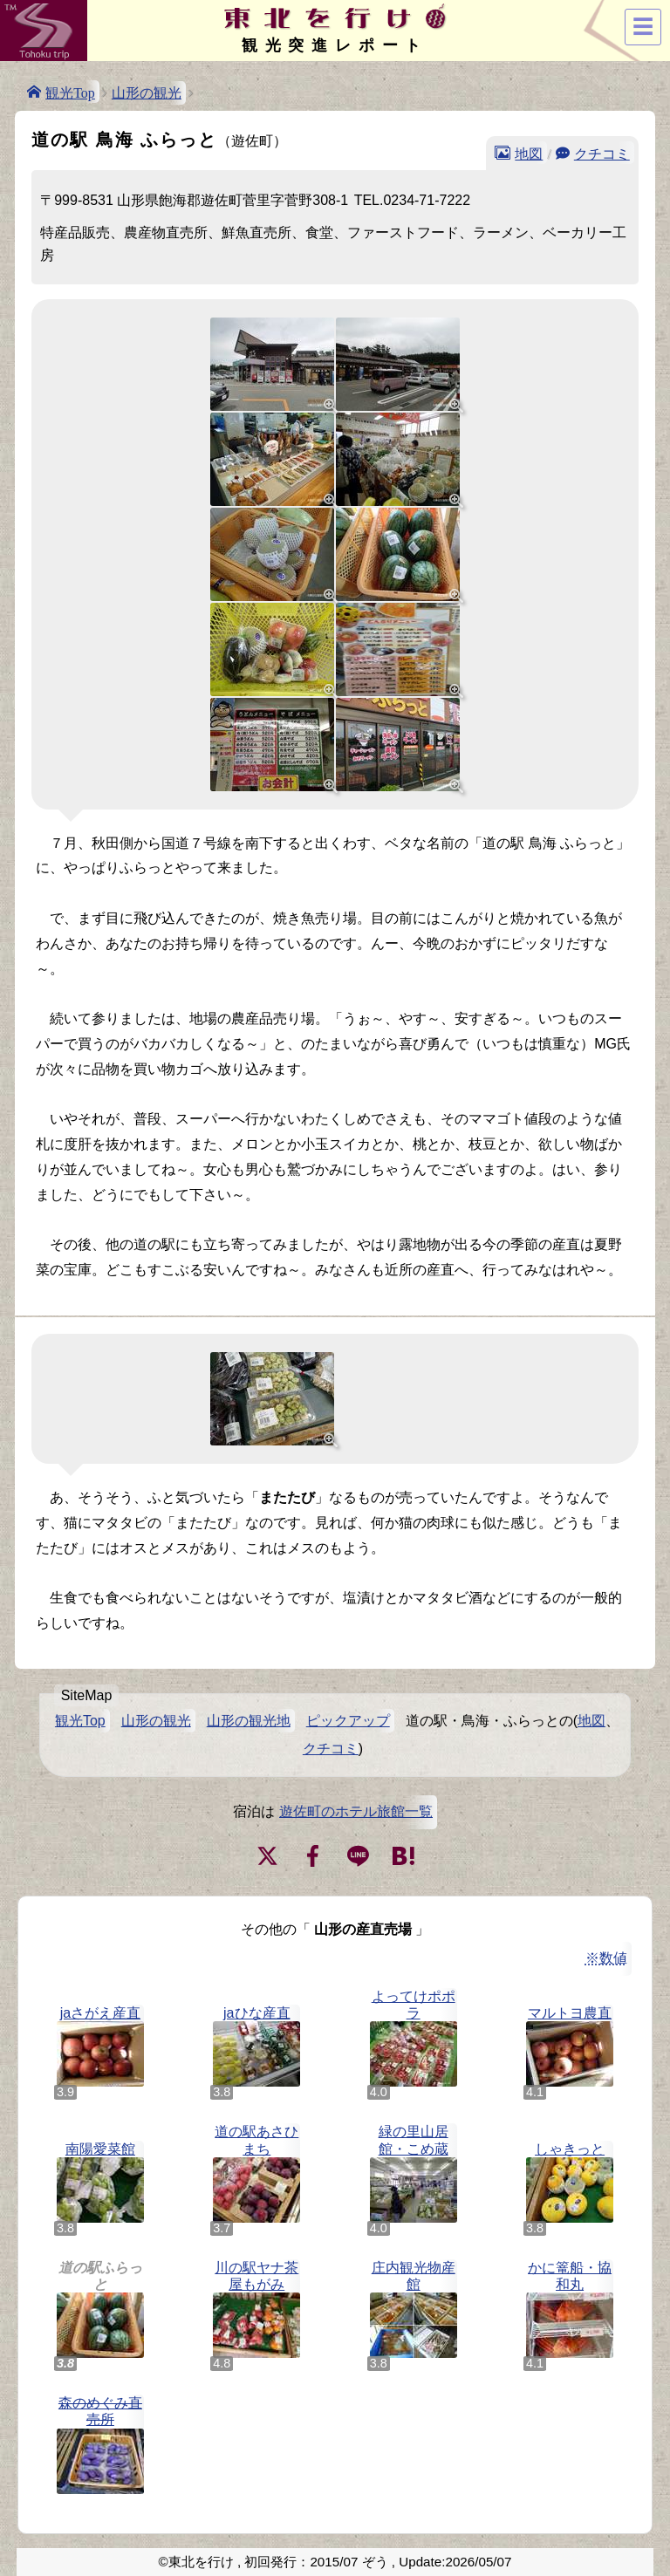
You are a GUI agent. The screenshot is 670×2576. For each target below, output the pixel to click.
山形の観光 (146, 92)
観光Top (70, 92)
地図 (529, 153)
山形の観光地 (249, 1720)
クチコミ (602, 153)
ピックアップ (348, 1720)
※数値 (606, 1958)
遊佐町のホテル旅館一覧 (356, 1811)
